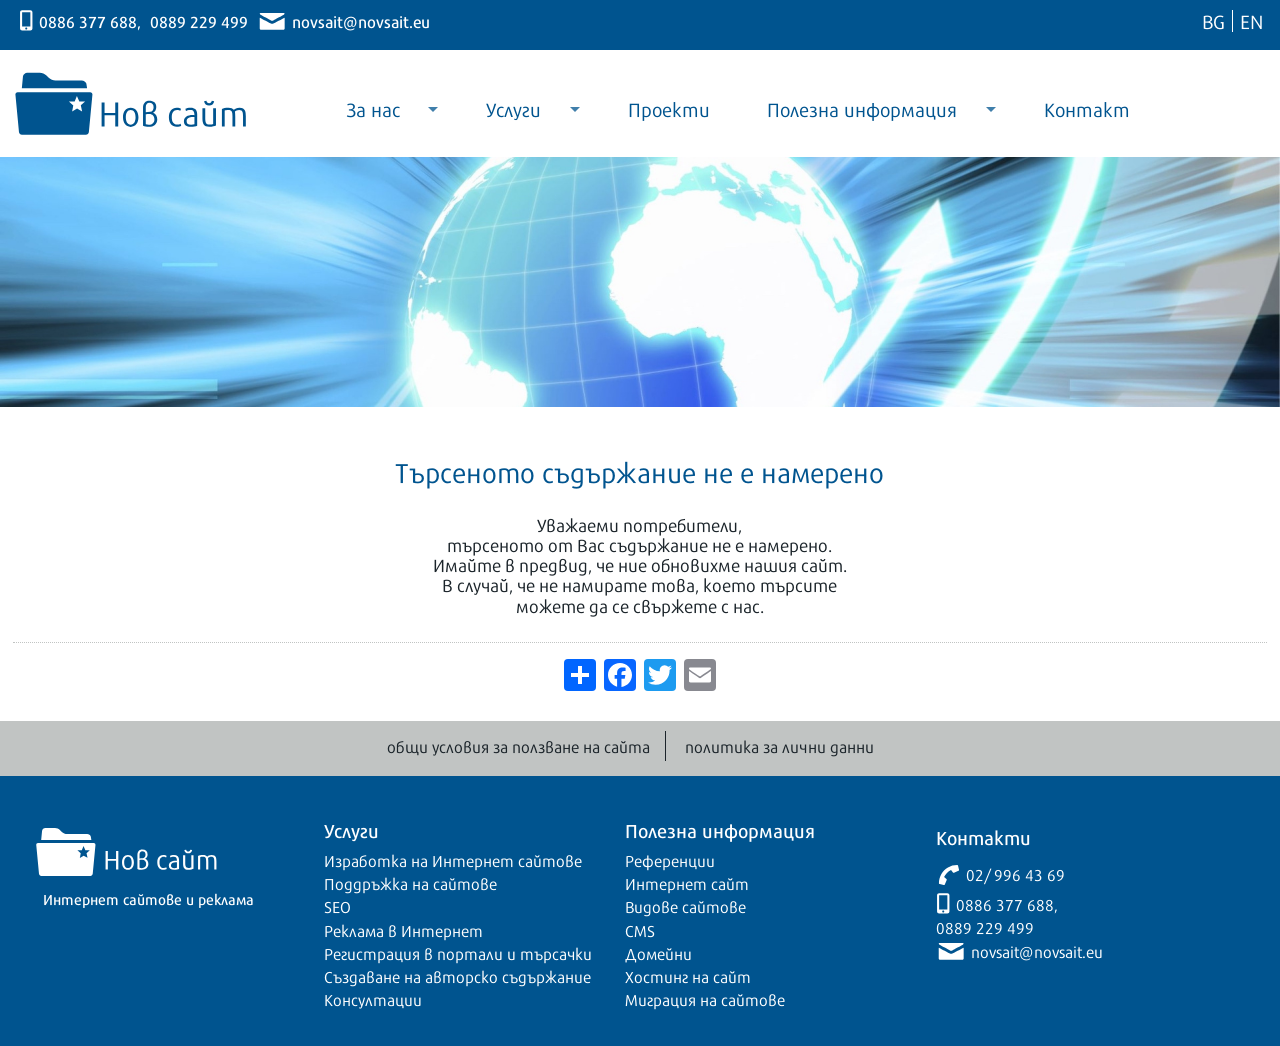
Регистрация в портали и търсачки (458, 953)
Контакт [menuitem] (1087, 108)
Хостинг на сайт (688, 976)
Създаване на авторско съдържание (457, 976)
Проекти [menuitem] (669, 108)
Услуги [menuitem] (519, 115)
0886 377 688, (90, 20)
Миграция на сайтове (705, 999)
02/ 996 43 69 (1015, 874)
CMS (640, 930)
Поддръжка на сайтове (410, 883)
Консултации (373, 999)
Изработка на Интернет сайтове (453, 860)
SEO (337, 906)
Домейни (658, 953)
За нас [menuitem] (377, 115)
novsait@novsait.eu (361, 20)
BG (1213, 20)
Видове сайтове (685, 906)
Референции (670, 860)
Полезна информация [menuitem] (867, 115)
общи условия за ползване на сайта (518, 746)
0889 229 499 (199, 20)
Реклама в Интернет (403, 930)
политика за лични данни (779, 746)
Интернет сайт (687, 883)
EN (1251, 20)
